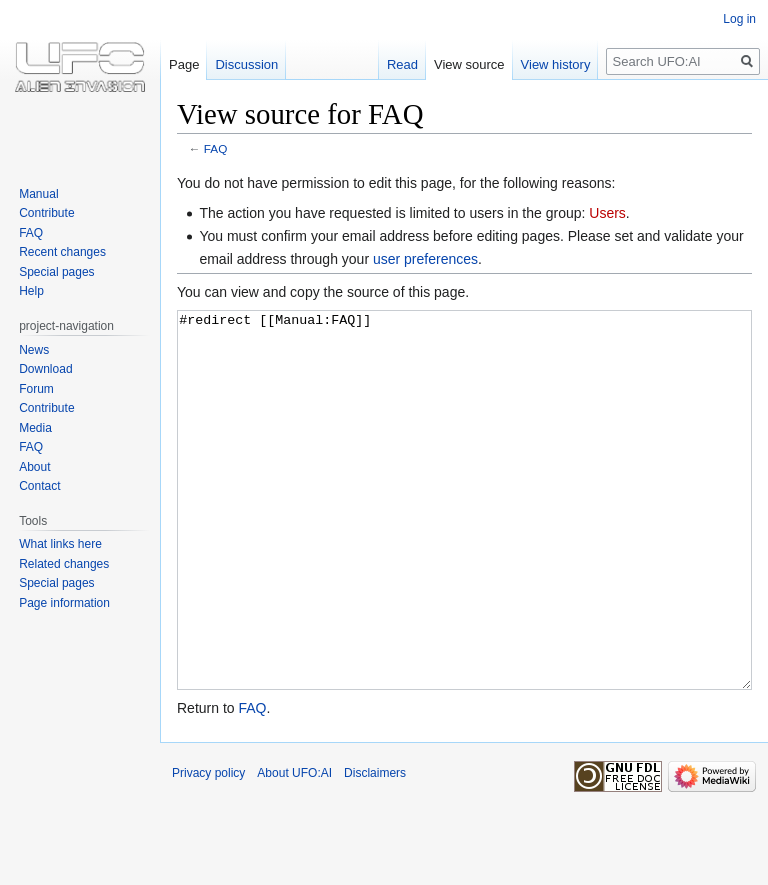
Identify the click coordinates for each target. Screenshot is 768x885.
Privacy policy (208, 848)
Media (35, 428)
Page (184, 64)
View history (556, 64)
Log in (739, 19)
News (34, 350)
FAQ (216, 148)
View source (469, 64)
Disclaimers (375, 848)
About (34, 467)
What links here (60, 544)
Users (607, 213)
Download (45, 369)
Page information (64, 603)
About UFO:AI (294, 848)
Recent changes (62, 252)
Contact (39, 486)
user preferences (425, 259)
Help (31, 291)
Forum (36, 389)
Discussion (246, 64)
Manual (38, 194)
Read (402, 64)
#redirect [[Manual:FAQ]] (464, 537)
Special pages (56, 272)
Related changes (64, 564)
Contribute (46, 213)
